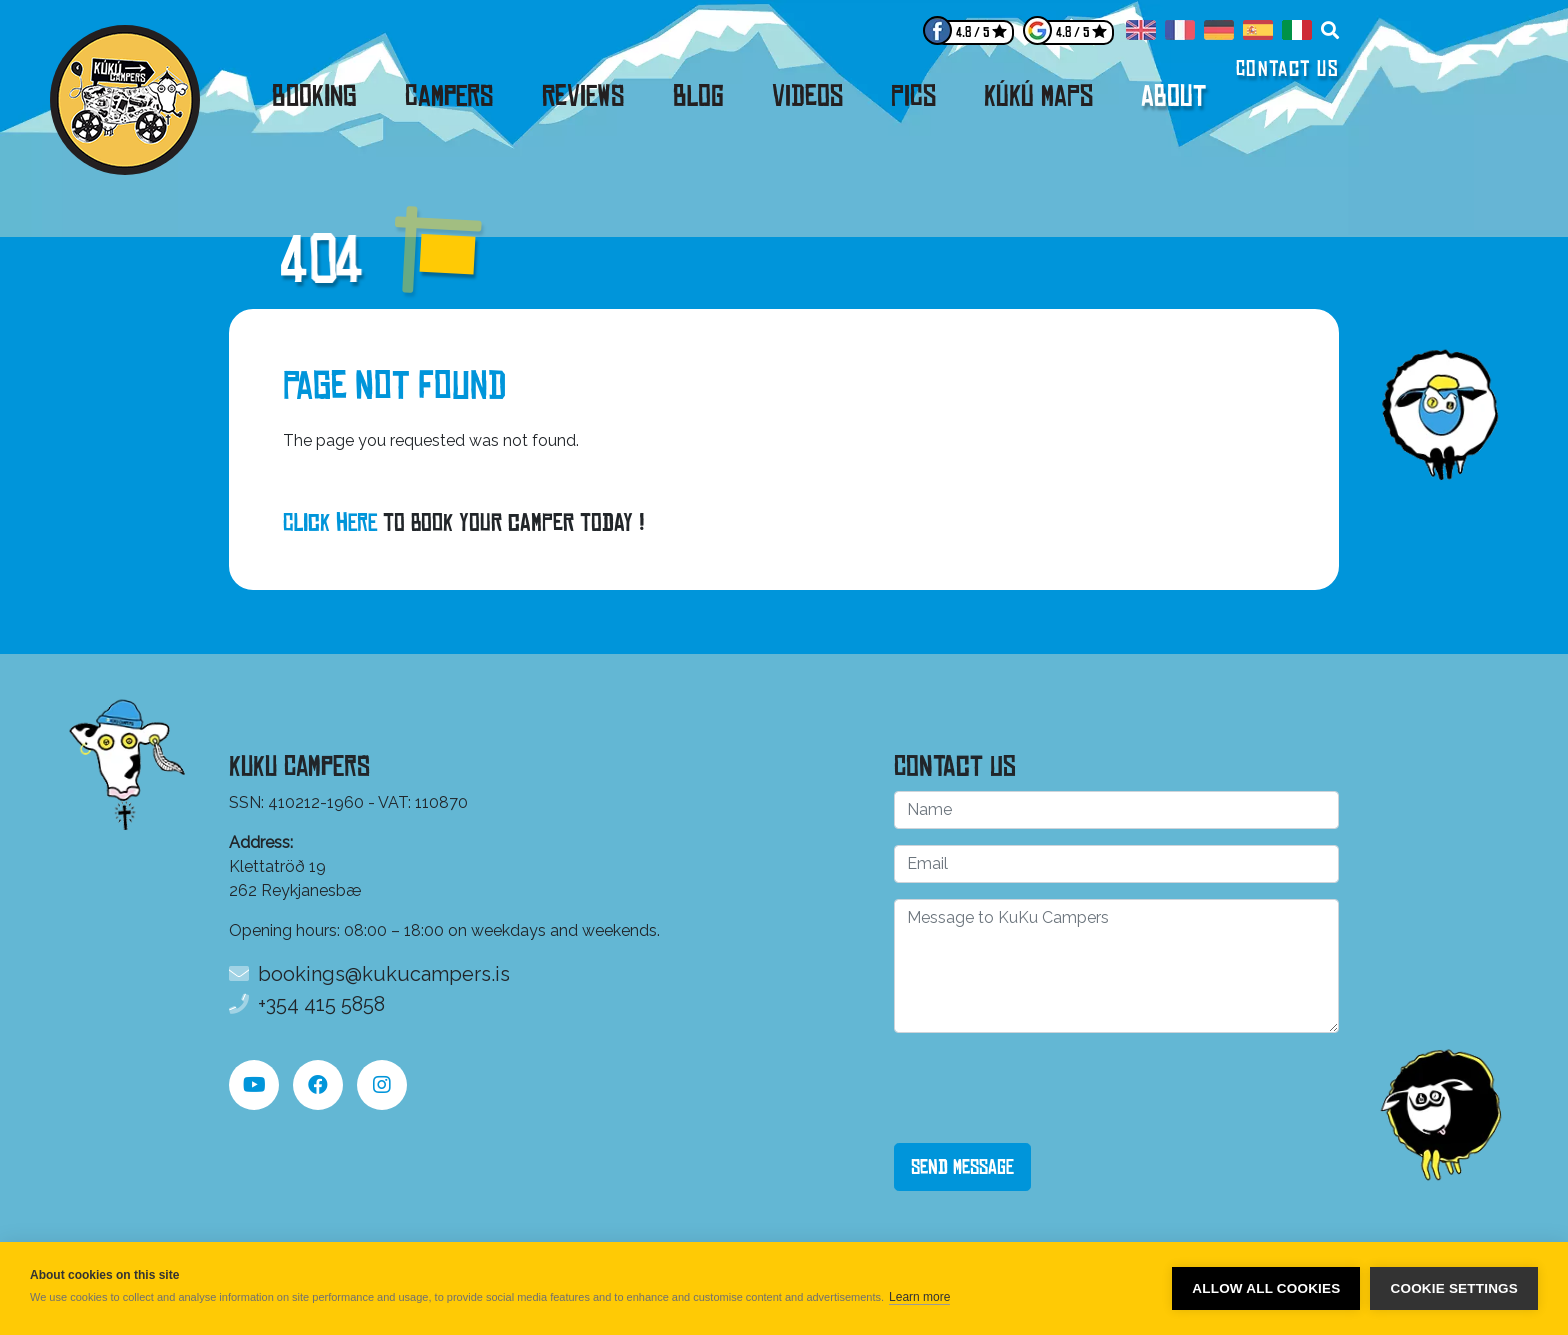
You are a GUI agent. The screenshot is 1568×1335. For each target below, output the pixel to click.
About (1173, 96)
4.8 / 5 (972, 32)
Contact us (1287, 68)
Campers (449, 96)
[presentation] (1046, 1088)
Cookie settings (1454, 1288)
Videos (807, 96)
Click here (330, 522)
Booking (314, 96)
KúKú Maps (1038, 96)
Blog (698, 96)
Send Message (962, 1167)
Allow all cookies (1266, 1288)
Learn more (919, 1297)
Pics (913, 96)
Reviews (583, 96)
